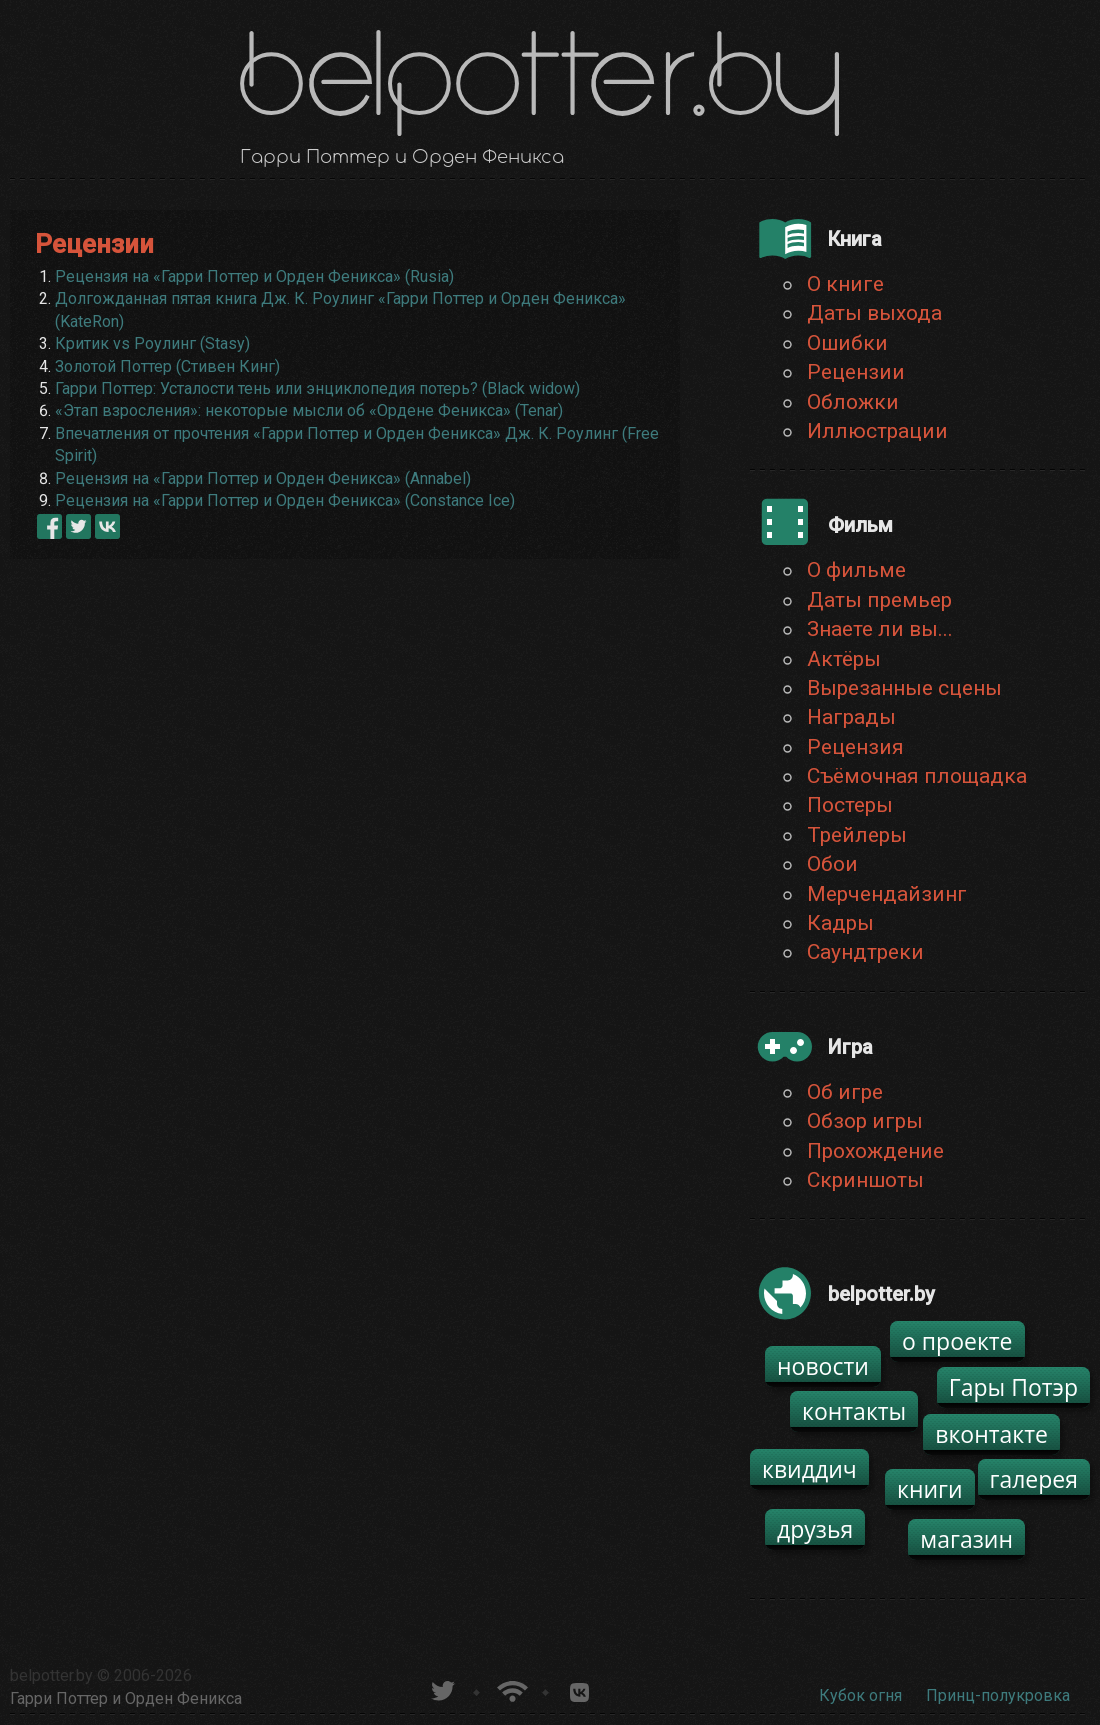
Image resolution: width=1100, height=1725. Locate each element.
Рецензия (855, 747)
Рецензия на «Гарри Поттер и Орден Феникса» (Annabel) (263, 478)
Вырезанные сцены (904, 688)
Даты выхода (874, 313)
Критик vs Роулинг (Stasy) (152, 343)
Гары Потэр (1013, 1387)
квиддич (809, 1469)
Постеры (850, 805)
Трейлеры (857, 835)
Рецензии (856, 372)
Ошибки (847, 343)
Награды (851, 717)
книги (930, 1489)
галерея (1034, 1479)
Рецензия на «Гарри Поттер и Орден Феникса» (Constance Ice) (285, 500)
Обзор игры (865, 1121)
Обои (832, 864)
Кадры (840, 923)
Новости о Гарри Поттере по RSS (510, 1688)
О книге (845, 284)
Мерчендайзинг (887, 894)
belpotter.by (51, 1675)
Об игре (845, 1092)
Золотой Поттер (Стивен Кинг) (167, 366)
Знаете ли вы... (880, 629)
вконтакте (991, 1434)
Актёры (844, 659)
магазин (966, 1539)
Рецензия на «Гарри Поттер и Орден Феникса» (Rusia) (254, 276)
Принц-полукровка (998, 1695)
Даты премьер (879, 600)
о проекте (957, 1341)
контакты (854, 1411)
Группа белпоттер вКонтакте (579, 1688)
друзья (815, 1529)
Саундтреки (865, 952)
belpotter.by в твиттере (441, 1688)
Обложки (853, 402)
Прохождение (875, 1151)
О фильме (856, 570)
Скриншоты (865, 1180)
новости (823, 1366)
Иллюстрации (877, 431)
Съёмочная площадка (917, 776)
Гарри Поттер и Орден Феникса (126, 1698)
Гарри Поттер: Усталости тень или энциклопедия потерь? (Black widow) (317, 388)
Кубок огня (860, 1695)
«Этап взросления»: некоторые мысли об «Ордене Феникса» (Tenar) (309, 410)
